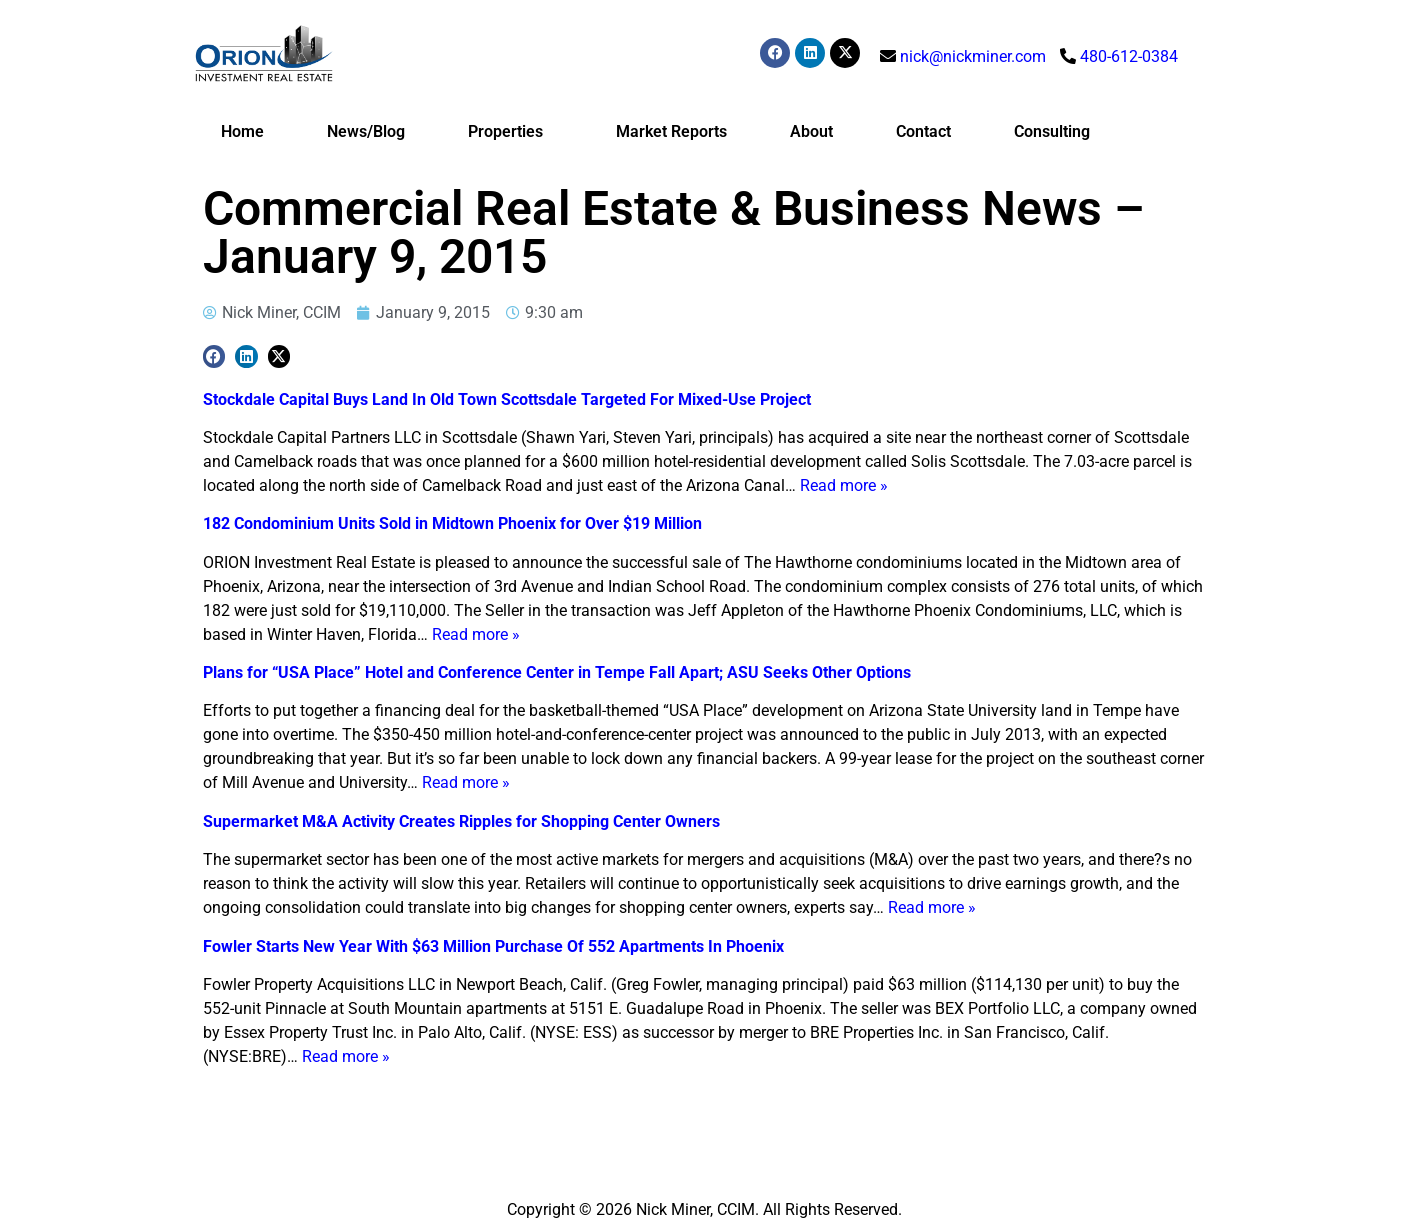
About (811, 131)
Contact (923, 131)
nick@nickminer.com (973, 56)
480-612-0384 (1129, 56)
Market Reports (671, 131)
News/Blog (366, 131)
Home (242, 131)
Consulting (1052, 131)
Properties (510, 132)
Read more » (844, 485)
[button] (214, 356)
